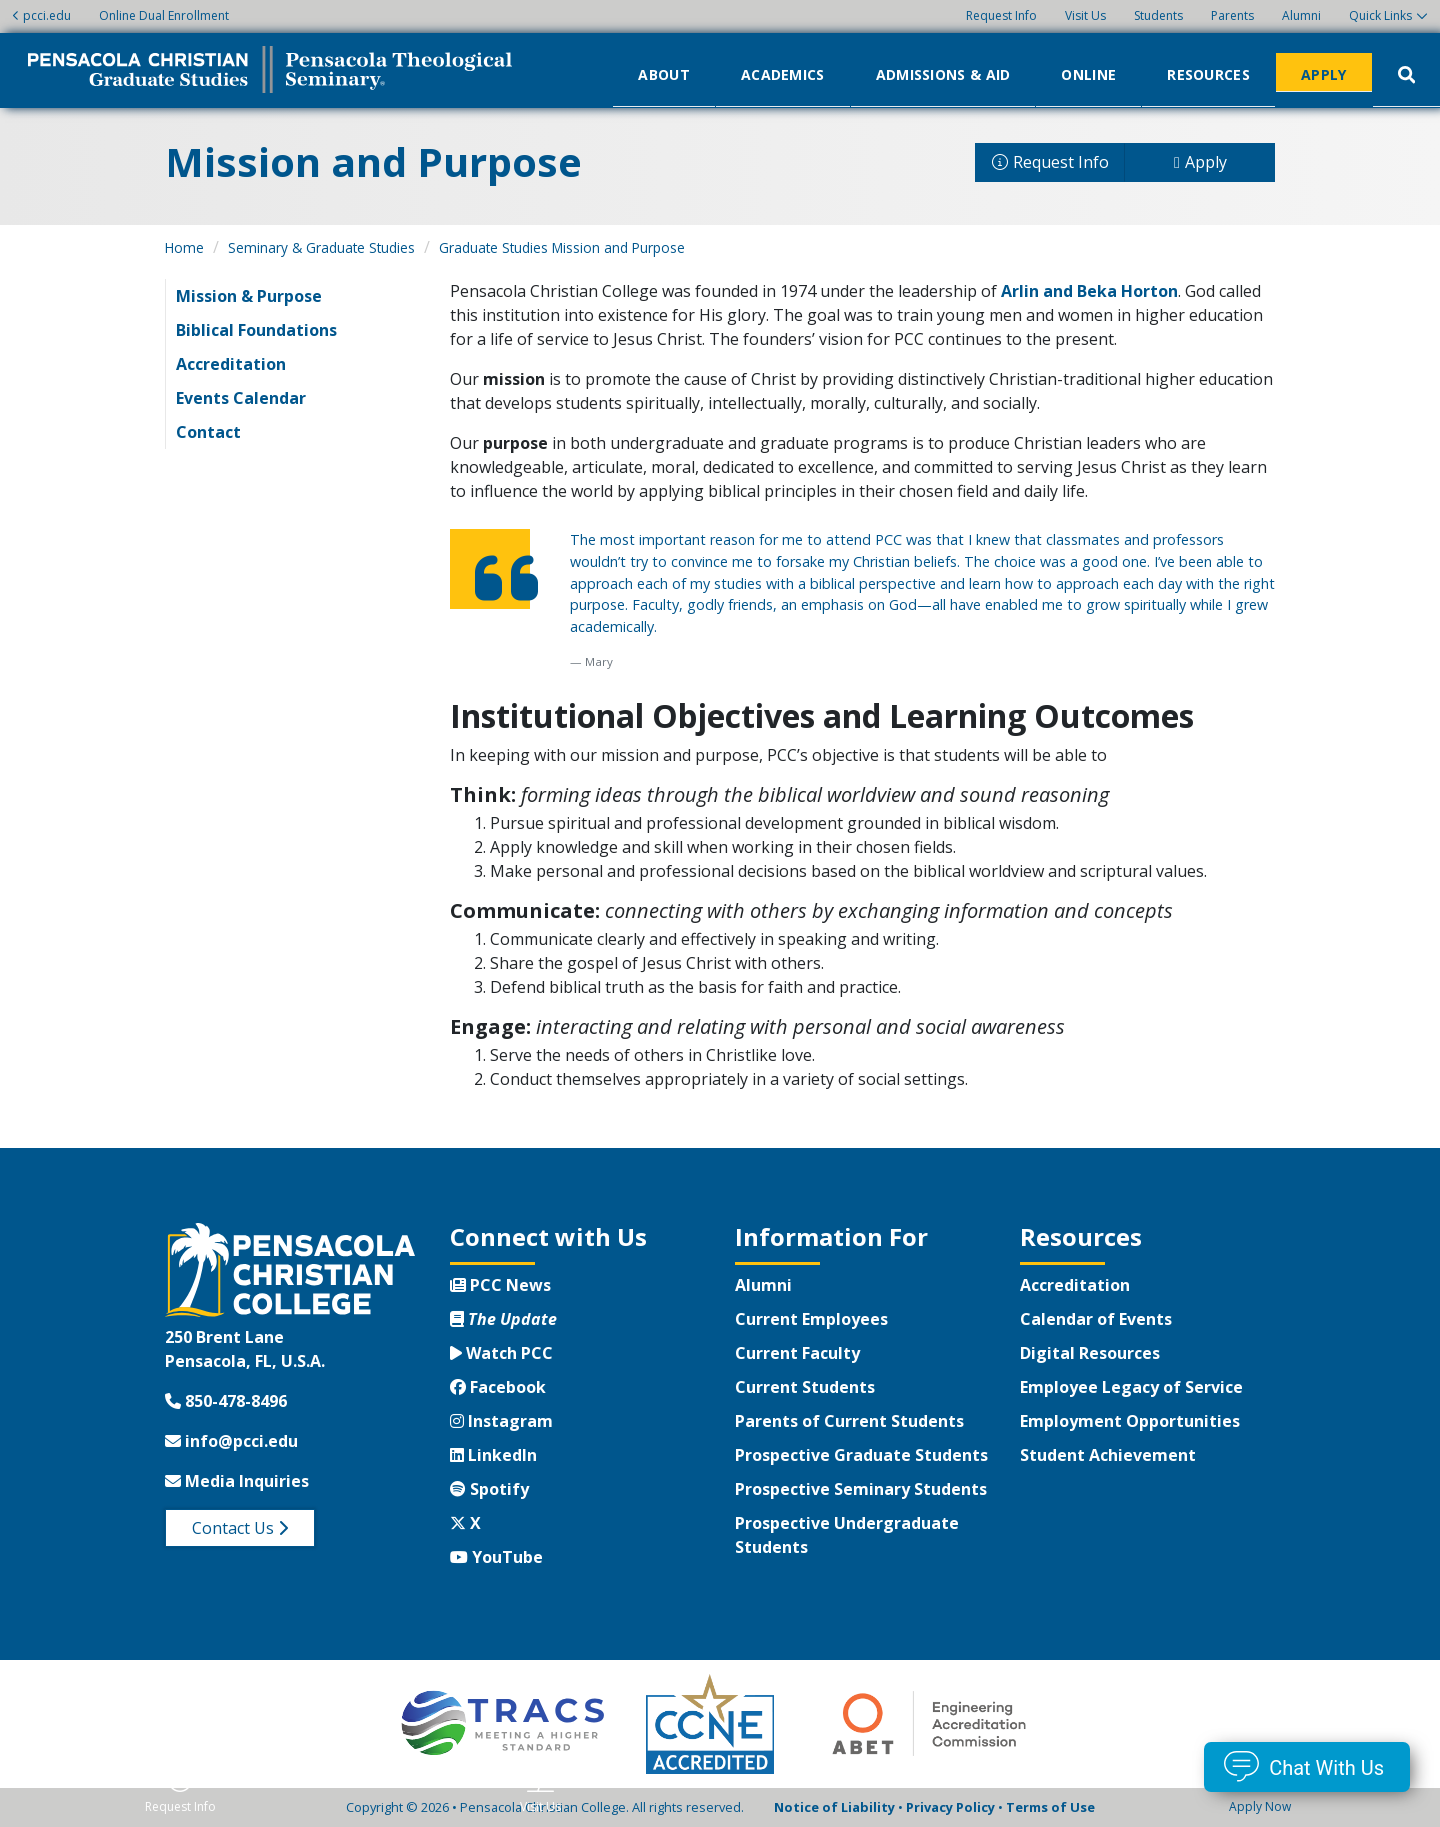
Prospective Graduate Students (861, 1455)
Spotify (489, 1489)
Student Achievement (1108, 1455)
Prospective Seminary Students (861, 1489)
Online (1088, 73)
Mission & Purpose (249, 296)
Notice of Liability (834, 1807)
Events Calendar (241, 398)
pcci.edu (41, 15)
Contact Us (240, 1528)
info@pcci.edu (231, 1441)
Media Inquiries (237, 1481)
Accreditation (231, 364)
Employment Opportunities (1130, 1421)
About (664, 73)
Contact (208, 432)
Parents (1232, 15)
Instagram (501, 1421)
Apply (1324, 73)
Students (1158, 15)
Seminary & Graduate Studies (321, 247)
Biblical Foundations (256, 330)
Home (184, 247)
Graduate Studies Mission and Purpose (562, 247)
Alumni (1301, 15)
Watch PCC (501, 1353)
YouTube (496, 1557)
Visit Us (1085, 15)
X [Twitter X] (465, 1523)
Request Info (1001, 15)
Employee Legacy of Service (1131, 1387)
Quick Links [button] (1380, 15)
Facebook (498, 1387)
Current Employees (811, 1319)
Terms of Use (1050, 1807)
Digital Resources (1090, 1353)
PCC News (500, 1285)
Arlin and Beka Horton (1089, 291)
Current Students (805, 1387)
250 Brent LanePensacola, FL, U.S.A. (245, 1349)
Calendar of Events (1096, 1319)
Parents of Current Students (849, 1421)
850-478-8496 (226, 1401)
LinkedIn (493, 1455)
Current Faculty (797, 1353)
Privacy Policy (950, 1807)
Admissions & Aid (943, 73)
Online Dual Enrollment (164, 15)
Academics (783, 73)
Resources (1208, 73)
